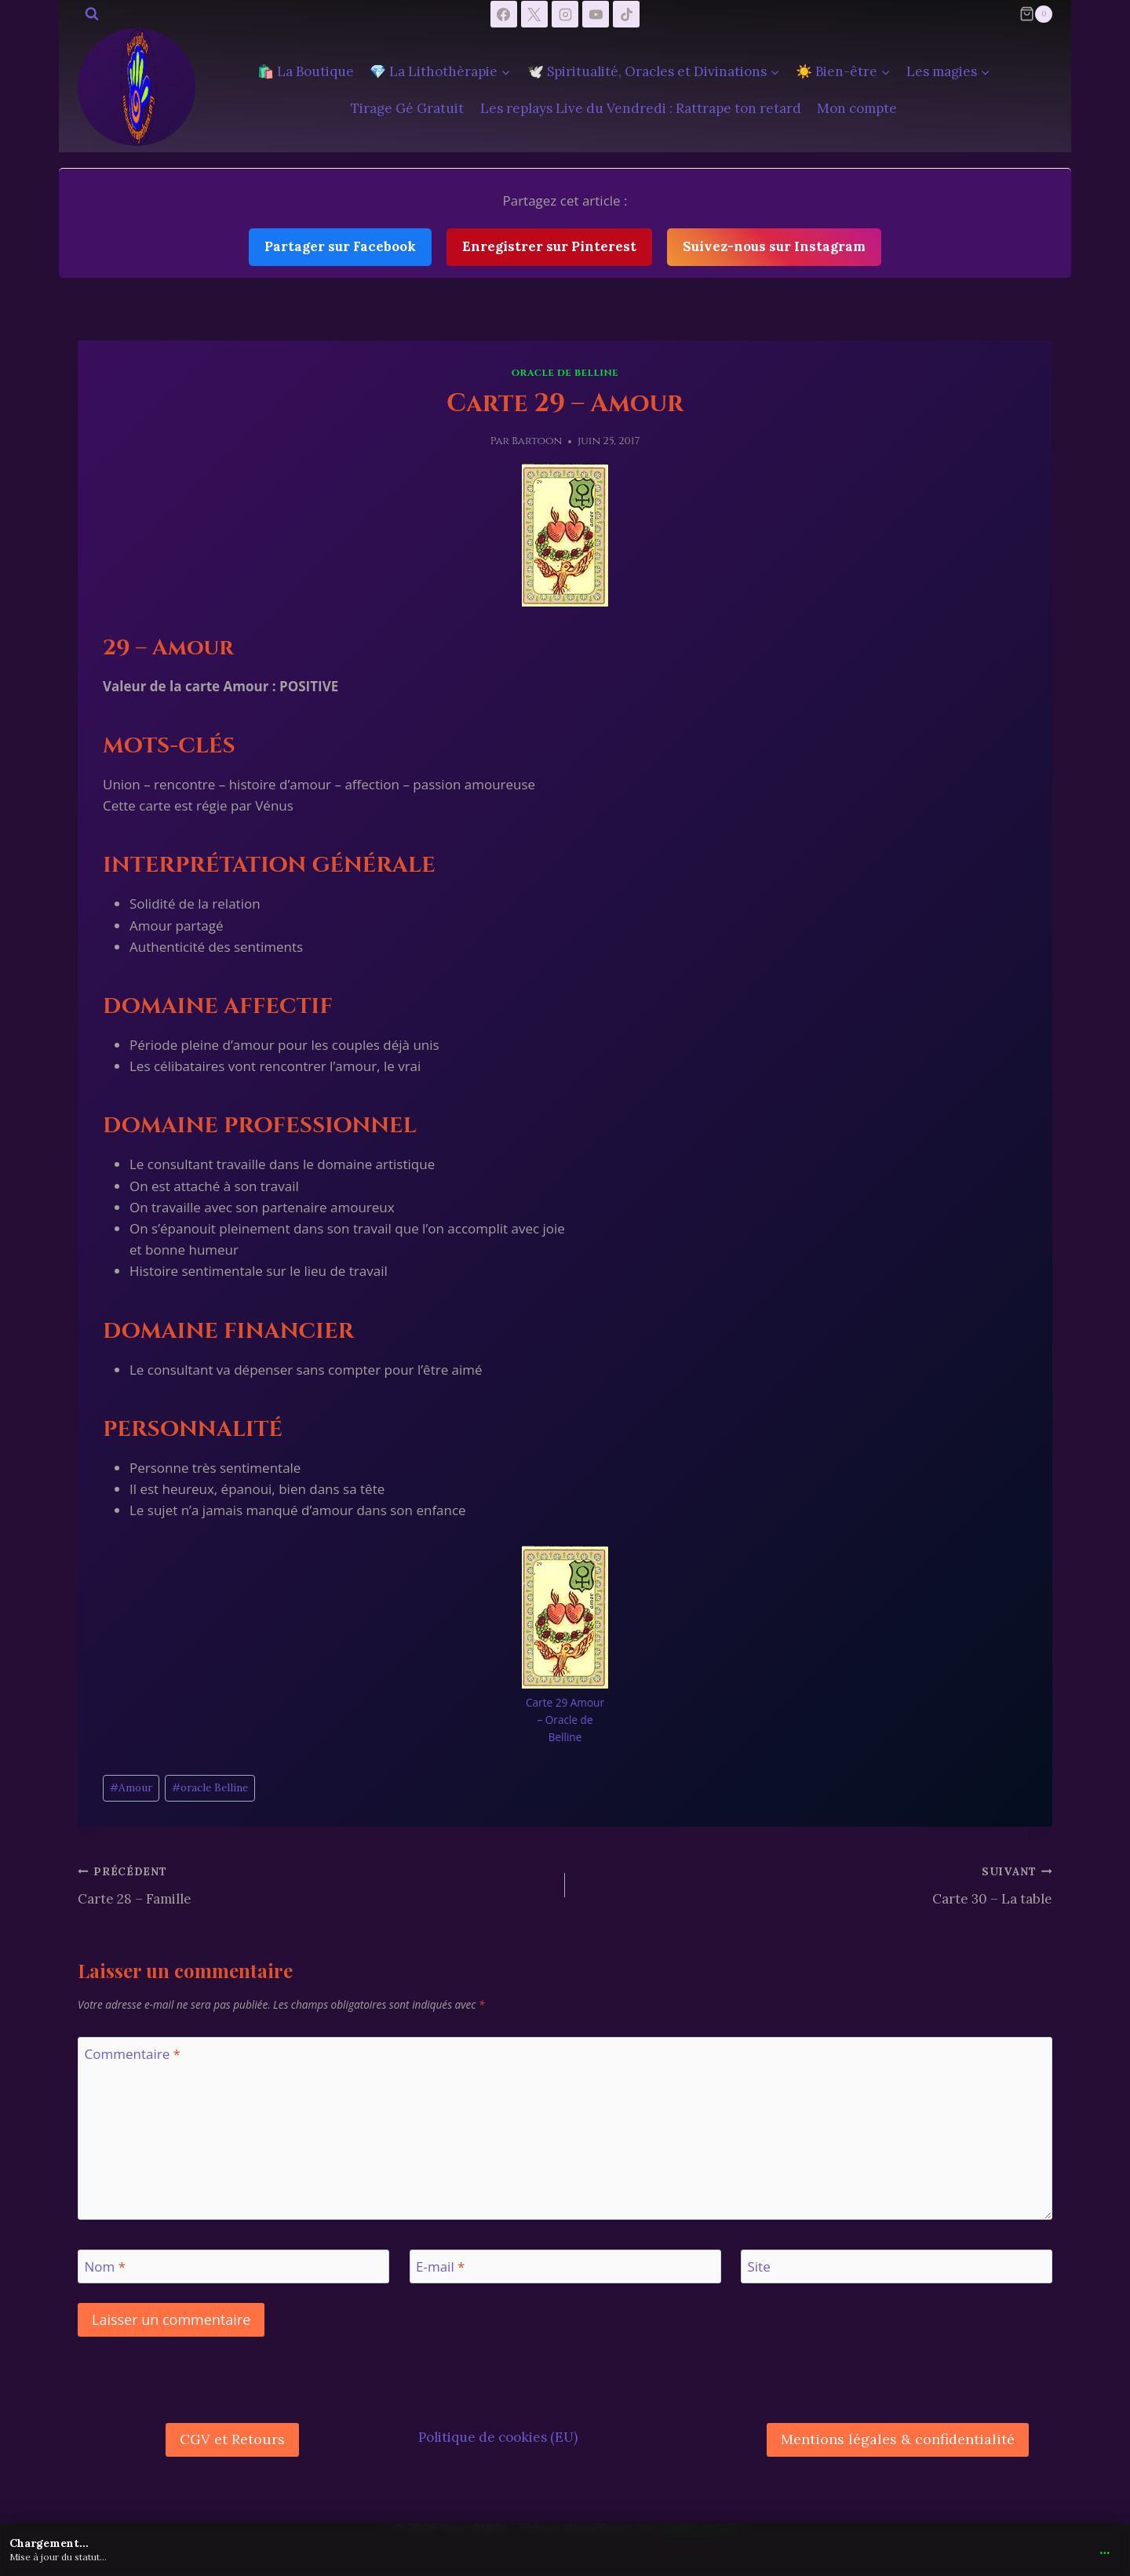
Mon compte (857, 108)
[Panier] (1035, 14)
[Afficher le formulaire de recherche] (92, 14)
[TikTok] (626, 14)
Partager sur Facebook (340, 246)
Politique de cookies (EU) (498, 2437)
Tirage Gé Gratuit (407, 108)
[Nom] (233, 2266)
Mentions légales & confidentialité (898, 2439)
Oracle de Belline (565, 372)
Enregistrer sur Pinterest (549, 246)
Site (759, 2266)
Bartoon (537, 441)
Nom (105, 2266)
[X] (534, 14)
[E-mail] (565, 2266)
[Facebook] (503, 14)
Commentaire (132, 2054)
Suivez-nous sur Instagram (774, 246)
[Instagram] (565, 14)
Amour (131, 1787)
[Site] (896, 2266)
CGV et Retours (232, 2439)
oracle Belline (210, 1787)
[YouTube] (595, 14)
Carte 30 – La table (815, 1883)
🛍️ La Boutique (305, 71)
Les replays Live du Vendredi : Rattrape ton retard (640, 108)
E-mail (440, 2266)
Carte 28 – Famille (315, 1883)
